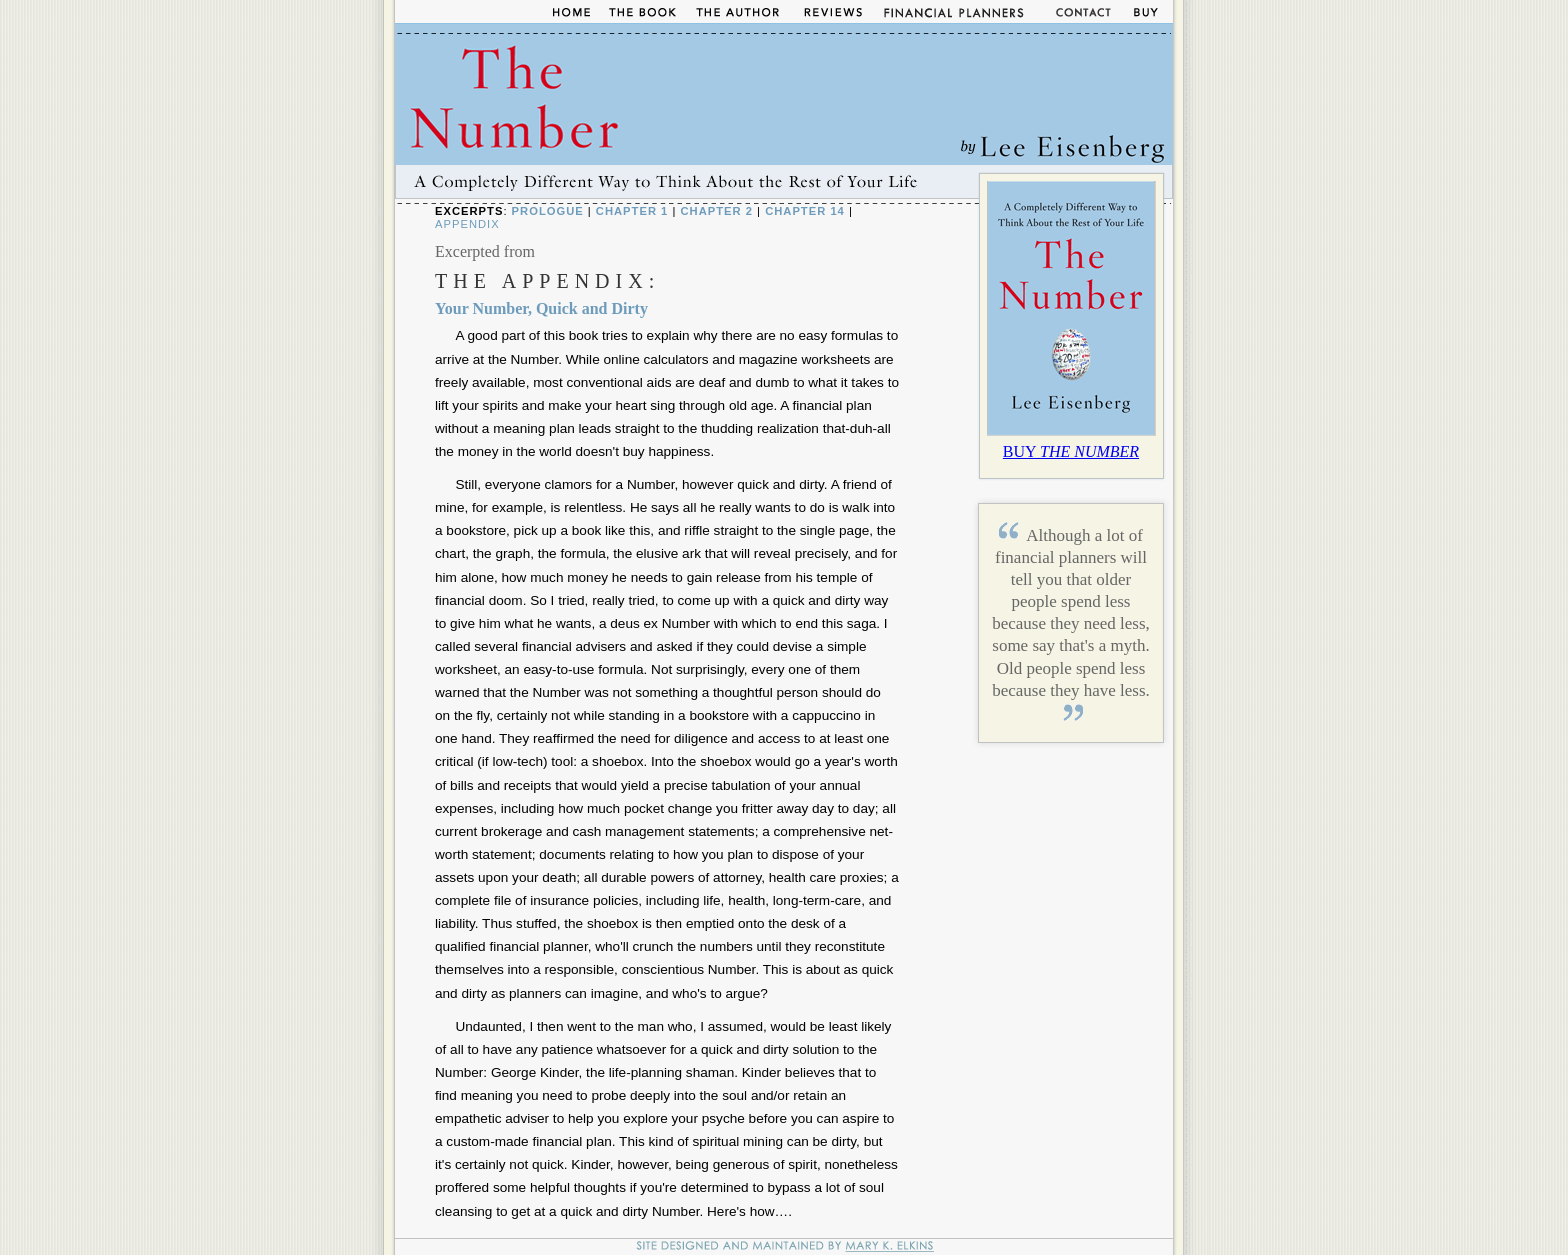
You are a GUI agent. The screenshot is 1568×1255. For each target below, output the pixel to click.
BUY (1071, 451)
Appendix (467, 224)
